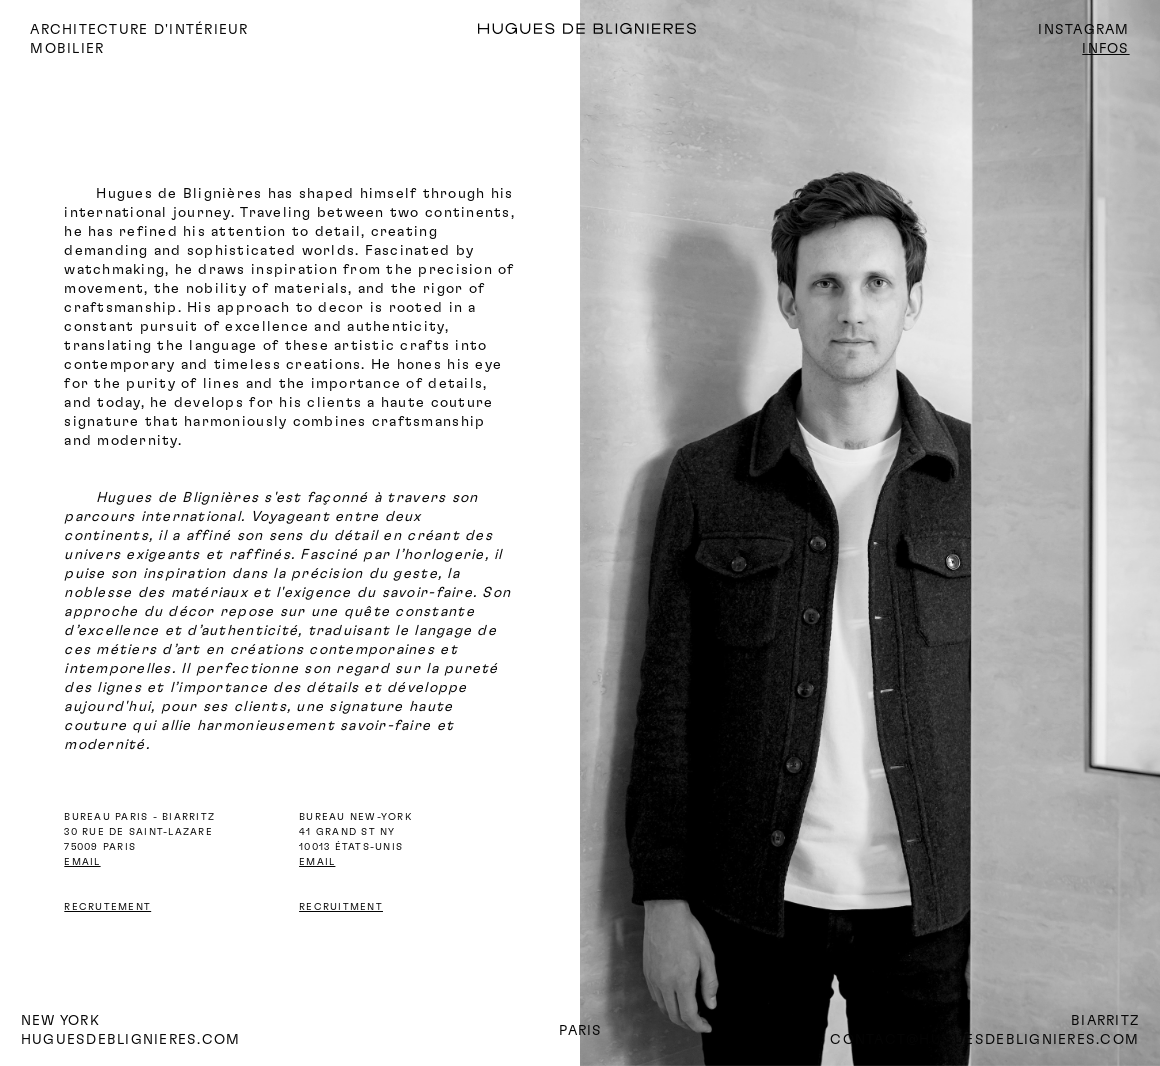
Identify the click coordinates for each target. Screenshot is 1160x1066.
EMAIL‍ (317, 862)
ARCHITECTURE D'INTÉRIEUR (139, 30)
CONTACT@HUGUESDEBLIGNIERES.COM (984, 1040)
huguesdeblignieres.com (131, 1040)
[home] (643, 30)
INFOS (1105, 49)
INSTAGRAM (1083, 30)
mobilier (67, 49)
